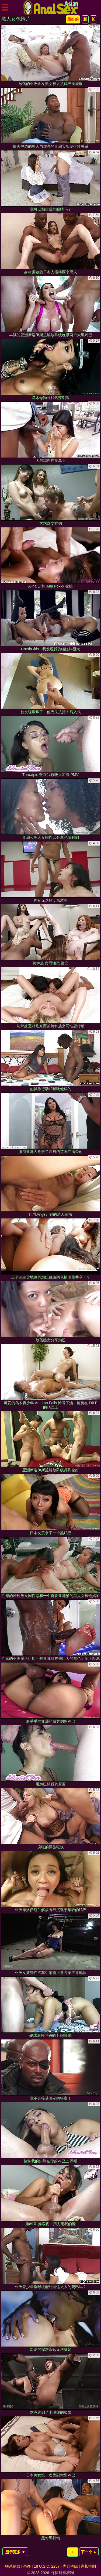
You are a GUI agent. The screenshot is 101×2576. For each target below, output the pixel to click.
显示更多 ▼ (15, 2552)
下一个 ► (89, 2552)
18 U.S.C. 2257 (47, 2566)
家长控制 (88, 2566)
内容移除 (70, 2566)
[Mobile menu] (5, 7)
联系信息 (12, 2566)
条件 (27, 2566)
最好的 (73, 19)
